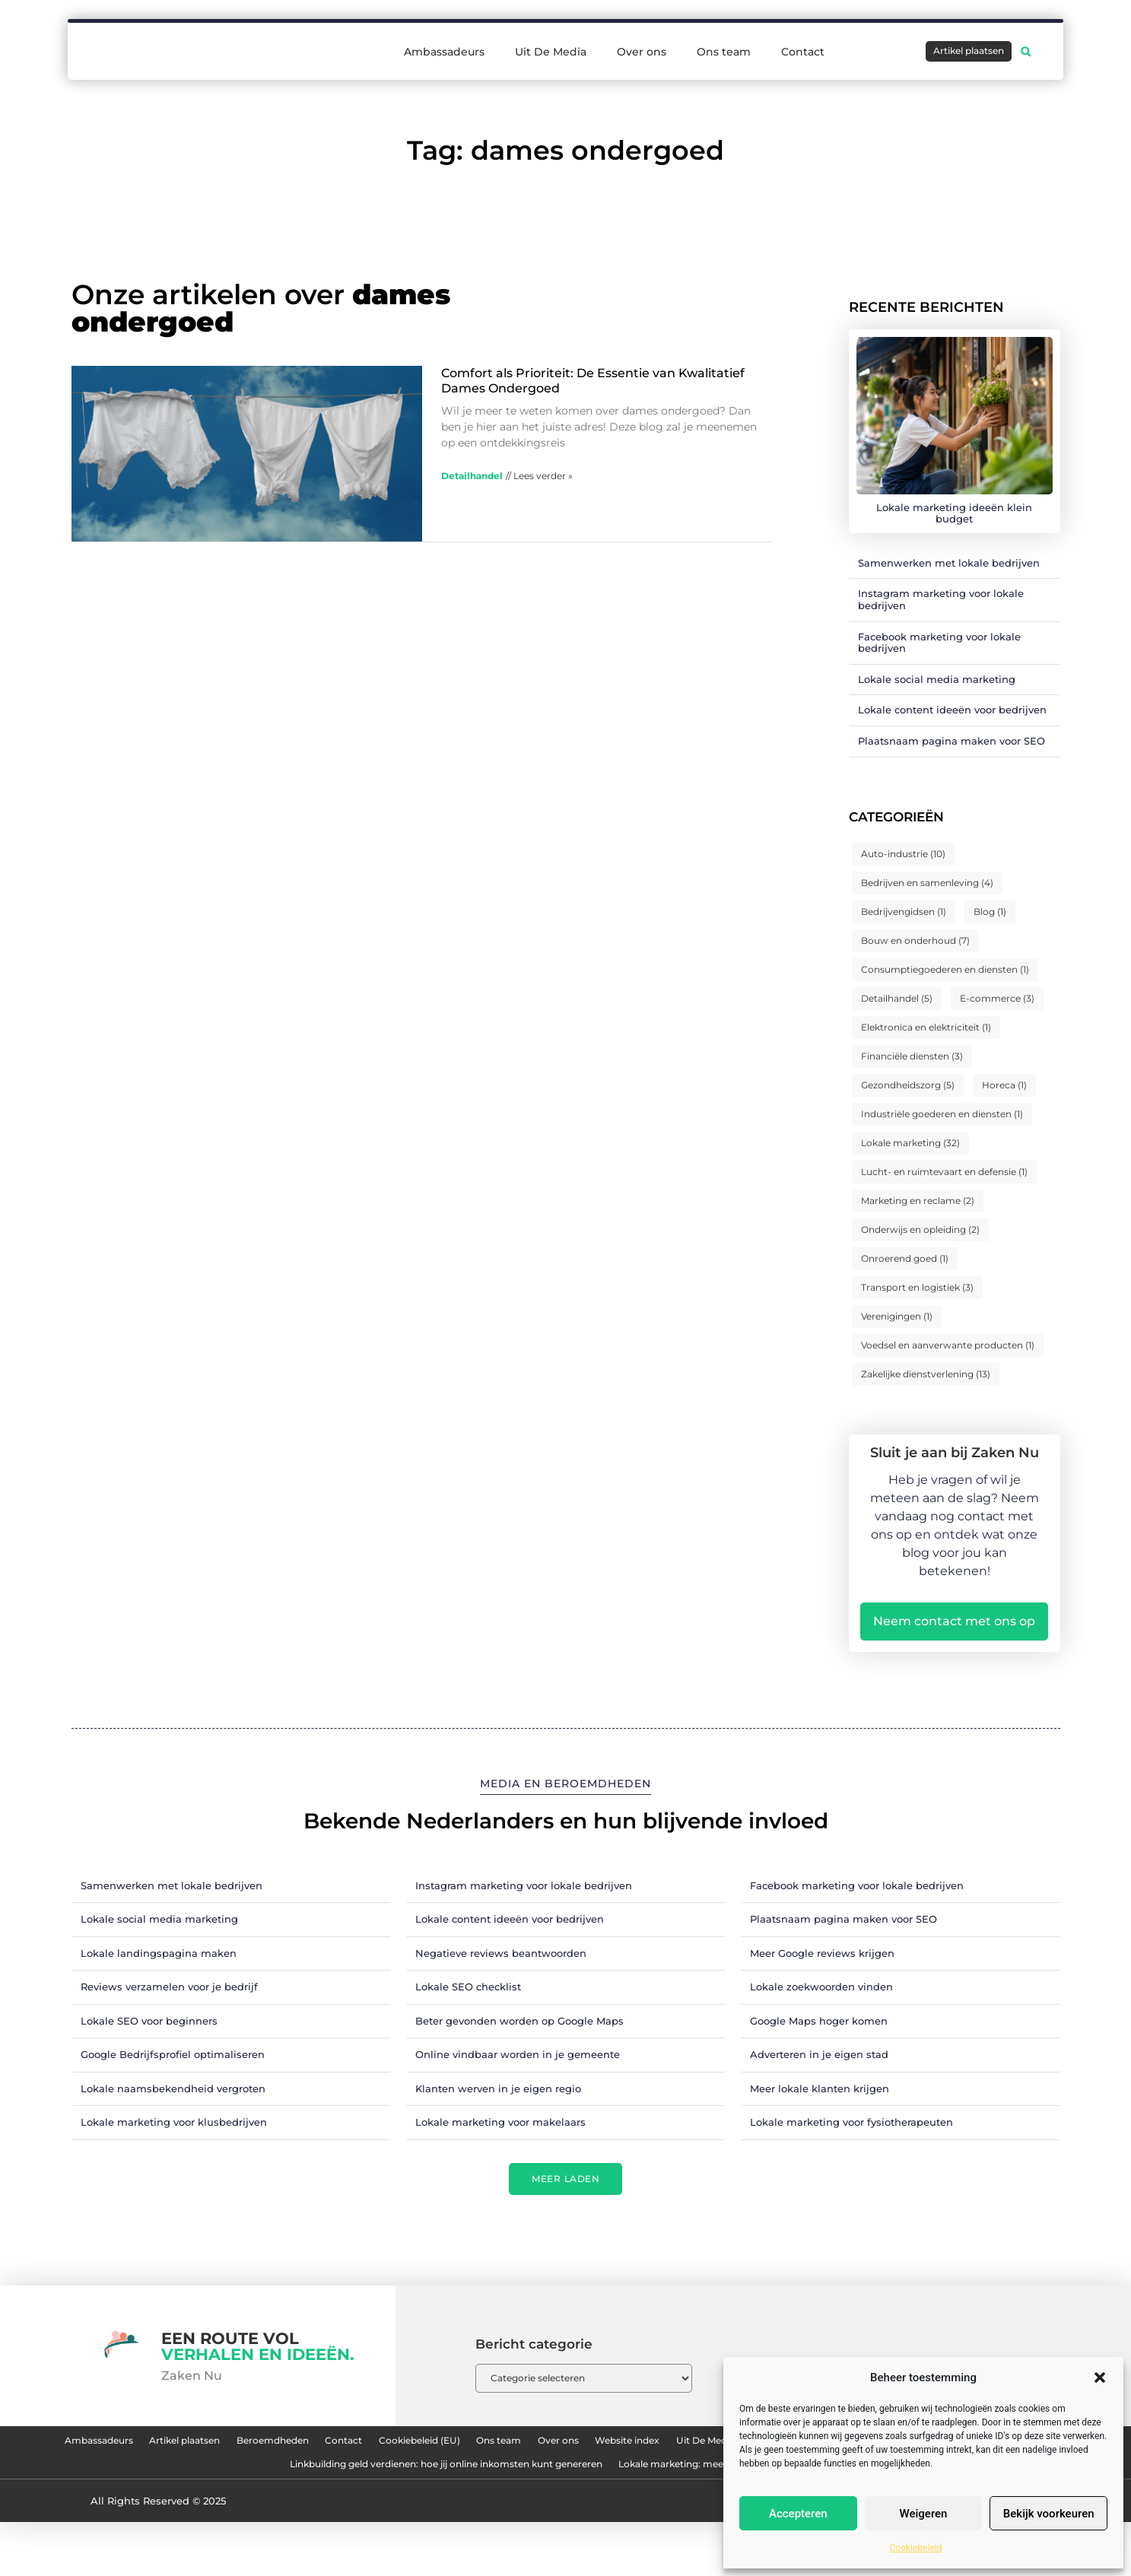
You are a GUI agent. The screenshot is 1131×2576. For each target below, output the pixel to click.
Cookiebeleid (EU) (587, 2445)
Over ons (641, 52)
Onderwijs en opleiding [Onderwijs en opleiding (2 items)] (920, 1229)
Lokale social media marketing (936, 679)
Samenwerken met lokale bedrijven (949, 563)
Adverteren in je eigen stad (819, 2054)
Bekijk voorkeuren (1048, 2513)
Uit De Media (550, 52)
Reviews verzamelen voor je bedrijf (169, 1986)
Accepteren (798, 2513)
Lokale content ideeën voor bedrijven (952, 710)
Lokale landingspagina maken (159, 1953)
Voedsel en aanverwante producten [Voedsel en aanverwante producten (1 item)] (947, 1345)
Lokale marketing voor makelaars (500, 2122)
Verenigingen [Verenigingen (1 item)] (896, 1316)
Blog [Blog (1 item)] (990, 911)
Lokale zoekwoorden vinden (821, 1986)
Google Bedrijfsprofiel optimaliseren (173, 2054)
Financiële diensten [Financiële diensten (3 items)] (912, 1056)
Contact (802, 52)
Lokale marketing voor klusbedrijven (174, 2122)
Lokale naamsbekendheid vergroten (173, 2088)
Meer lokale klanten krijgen (819, 2088)
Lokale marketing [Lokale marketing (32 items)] (910, 1142)
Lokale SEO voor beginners (149, 2021)
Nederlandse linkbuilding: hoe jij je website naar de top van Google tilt (355, 2480)
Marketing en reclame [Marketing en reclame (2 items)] (917, 1200)
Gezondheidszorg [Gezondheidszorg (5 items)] (908, 1085)
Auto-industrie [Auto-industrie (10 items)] (903, 853)
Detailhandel (472, 475)
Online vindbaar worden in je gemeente (517, 2054)
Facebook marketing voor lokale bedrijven (939, 643)
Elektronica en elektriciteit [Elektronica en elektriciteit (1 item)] (926, 1027)
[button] (1099, 2377)
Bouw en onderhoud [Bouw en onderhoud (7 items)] (915, 940)
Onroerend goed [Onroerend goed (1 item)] (904, 1258)
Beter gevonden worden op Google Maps (519, 2021)
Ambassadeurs (444, 52)
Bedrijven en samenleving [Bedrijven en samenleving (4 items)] (927, 882)
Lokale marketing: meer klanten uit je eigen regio (566, 2515)
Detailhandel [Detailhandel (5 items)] (896, 998)
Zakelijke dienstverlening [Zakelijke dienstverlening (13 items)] (925, 1374)
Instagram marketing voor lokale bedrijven (941, 599)
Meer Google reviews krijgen (822, 1953)
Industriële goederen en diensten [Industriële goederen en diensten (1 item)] (942, 1114)
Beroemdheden (389, 2445)
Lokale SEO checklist (468, 1986)
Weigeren (924, 2513)
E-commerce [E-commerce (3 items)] (997, 998)
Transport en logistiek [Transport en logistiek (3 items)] (917, 1287)
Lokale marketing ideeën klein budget (954, 513)
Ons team (724, 52)
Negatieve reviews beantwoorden (500, 1953)
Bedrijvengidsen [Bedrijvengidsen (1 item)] (903, 911)
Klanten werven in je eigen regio (498, 2088)
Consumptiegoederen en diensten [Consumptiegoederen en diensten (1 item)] (945, 969)
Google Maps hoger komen (819, 2021)
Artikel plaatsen (271, 2445)
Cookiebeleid (916, 2548)
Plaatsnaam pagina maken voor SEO (951, 741)
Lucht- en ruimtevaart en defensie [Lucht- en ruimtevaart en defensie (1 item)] (944, 1171)
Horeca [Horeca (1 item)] (1004, 1085)
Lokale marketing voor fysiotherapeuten (851, 2122)
